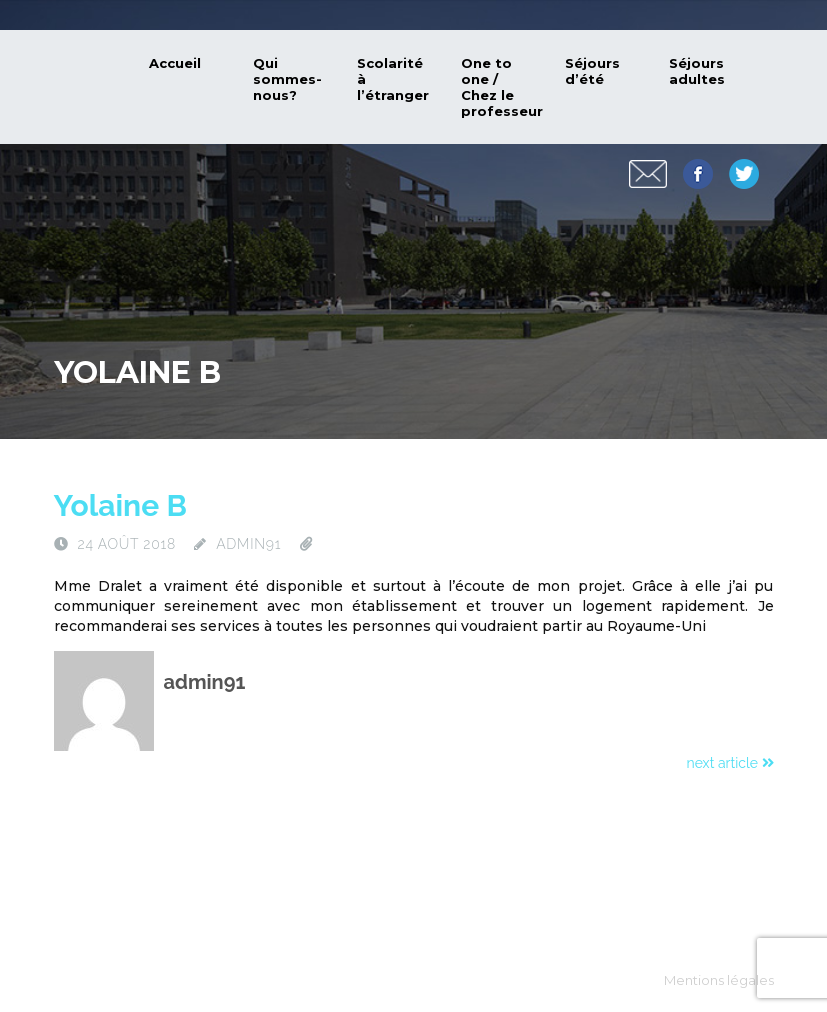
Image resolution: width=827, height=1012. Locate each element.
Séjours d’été (592, 71)
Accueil (175, 63)
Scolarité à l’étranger (393, 79)
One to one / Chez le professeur (502, 87)
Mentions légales (719, 980)
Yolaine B (120, 505)
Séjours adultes (697, 71)
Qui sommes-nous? (287, 79)
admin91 (248, 544)
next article (730, 763)
